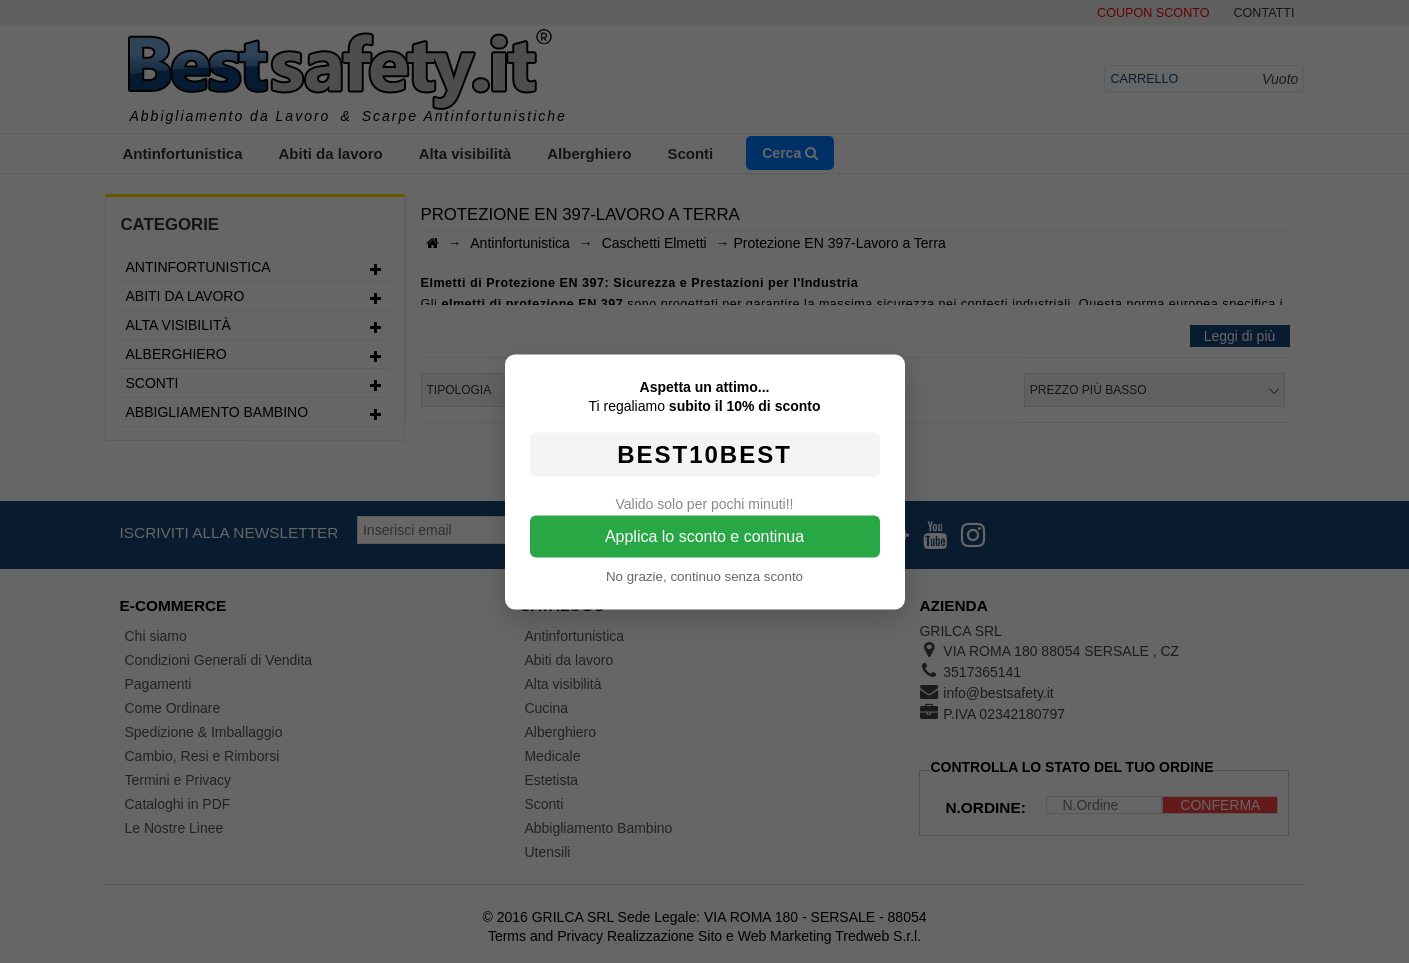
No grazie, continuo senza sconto (704, 575)
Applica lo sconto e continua (704, 535)
